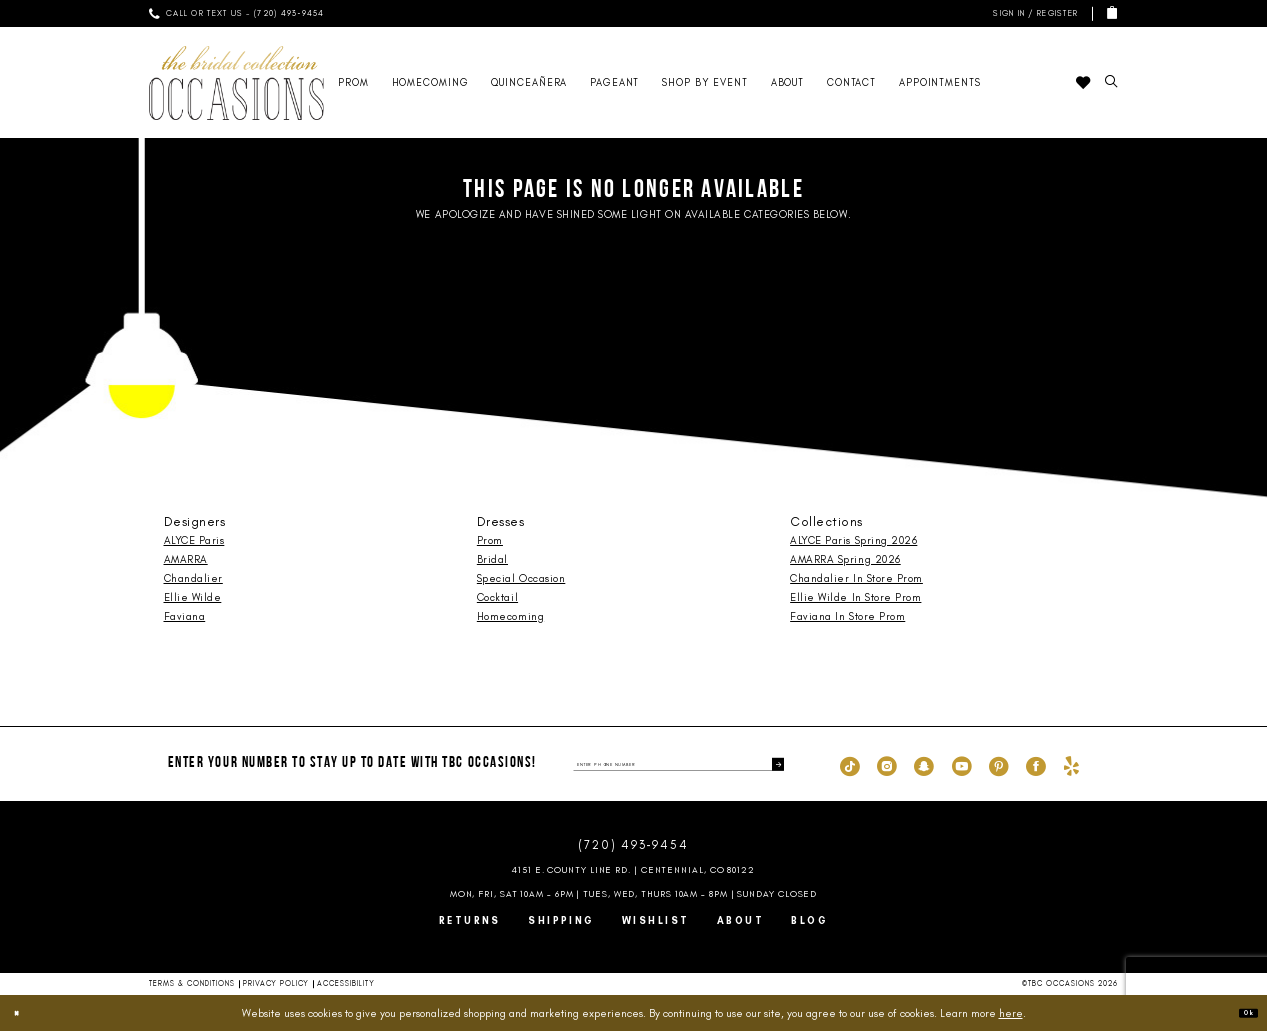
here (1011, 1013)
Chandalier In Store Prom (856, 578)
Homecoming (510, 616)
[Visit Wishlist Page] (1083, 83)
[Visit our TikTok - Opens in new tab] (850, 765)
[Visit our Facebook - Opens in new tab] (1036, 765)
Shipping (561, 920)
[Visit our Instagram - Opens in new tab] (887, 765)
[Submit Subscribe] (772, 764)
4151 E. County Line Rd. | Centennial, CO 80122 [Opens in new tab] (633, 869)
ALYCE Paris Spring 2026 (853, 540)
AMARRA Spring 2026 (845, 559)
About (740, 920)
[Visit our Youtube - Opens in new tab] (962, 765)
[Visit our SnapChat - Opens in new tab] (924, 765)
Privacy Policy (276, 983)
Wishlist (656, 920)
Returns (470, 920)
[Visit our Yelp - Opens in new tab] (1071, 765)
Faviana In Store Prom (847, 616)
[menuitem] (237, 13)
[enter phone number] (678, 764)
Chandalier (193, 578)
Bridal (492, 559)
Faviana (185, 616)
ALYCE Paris (194, 540)
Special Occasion (521, 578)
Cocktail (497, 597)
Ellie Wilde (193, 597)
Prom (490, 540)
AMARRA (186, 559)
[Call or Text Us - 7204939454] (237, 13)
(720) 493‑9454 (633, 845)
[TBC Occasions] (237, 82)
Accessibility (346, 983)
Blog (809, 920)
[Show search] (1112, 82)
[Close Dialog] (24, 1013)
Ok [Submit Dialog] (1240, 1013)
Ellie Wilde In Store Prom (855, 597)
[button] (1032, 13)
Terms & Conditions (192, 983)
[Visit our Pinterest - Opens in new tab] (999, 765)
